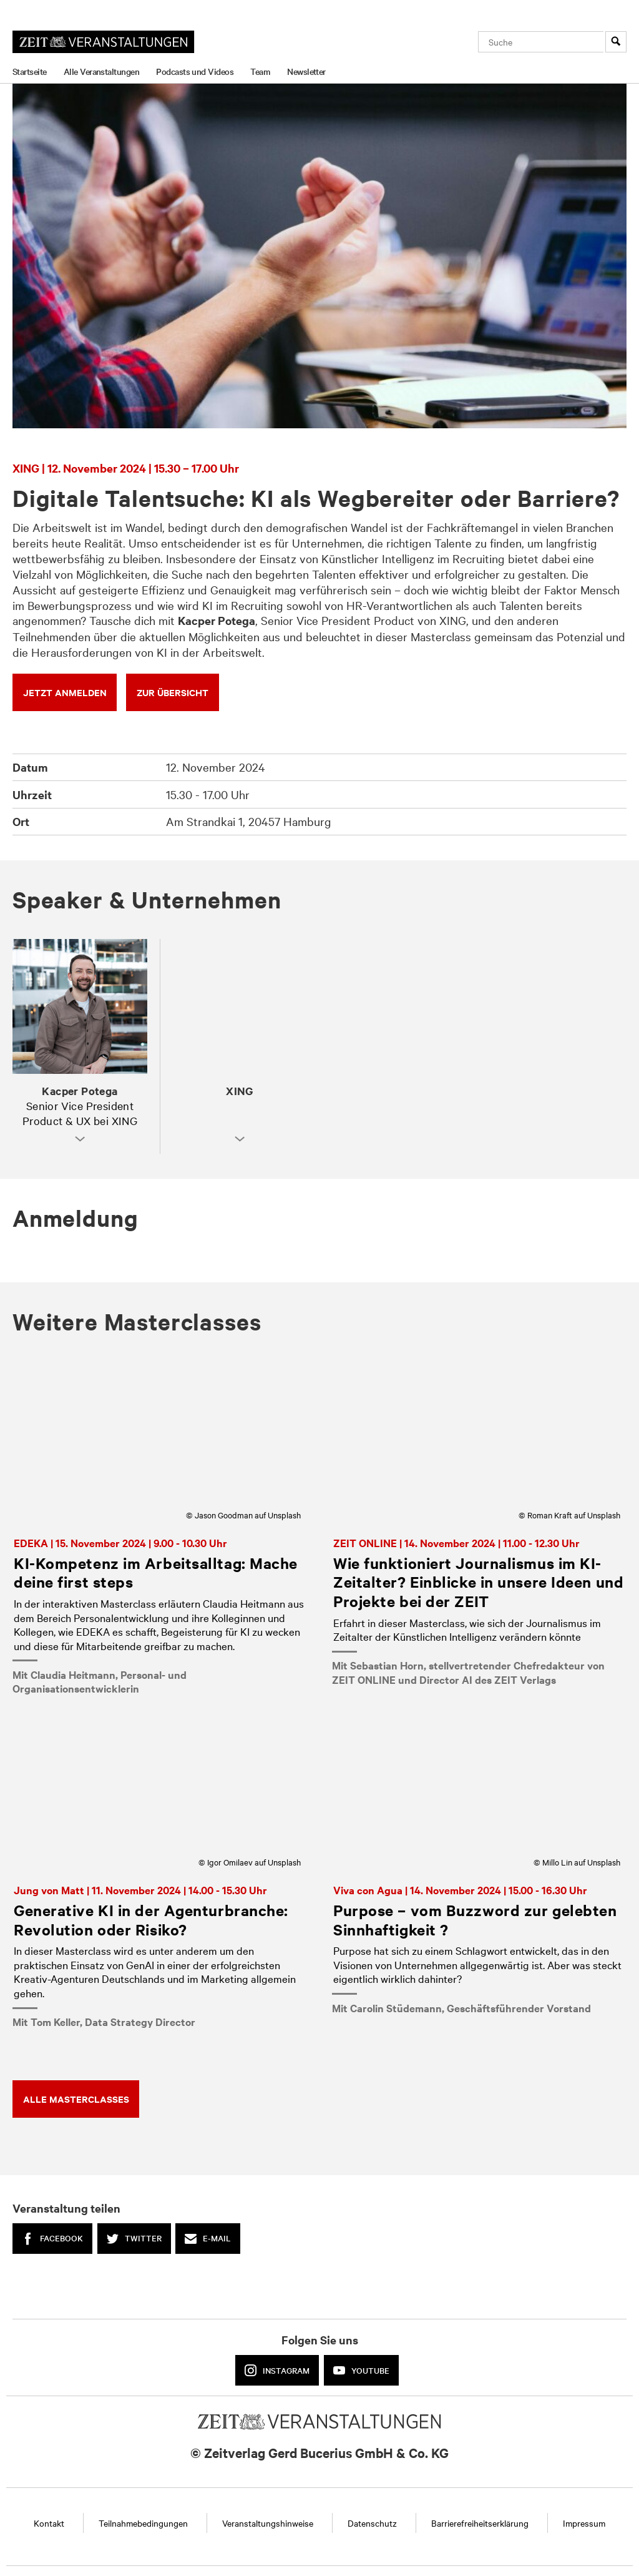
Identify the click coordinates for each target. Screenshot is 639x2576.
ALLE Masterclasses (76, 2098)
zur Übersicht (172, 692)
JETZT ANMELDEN (65, 692)
